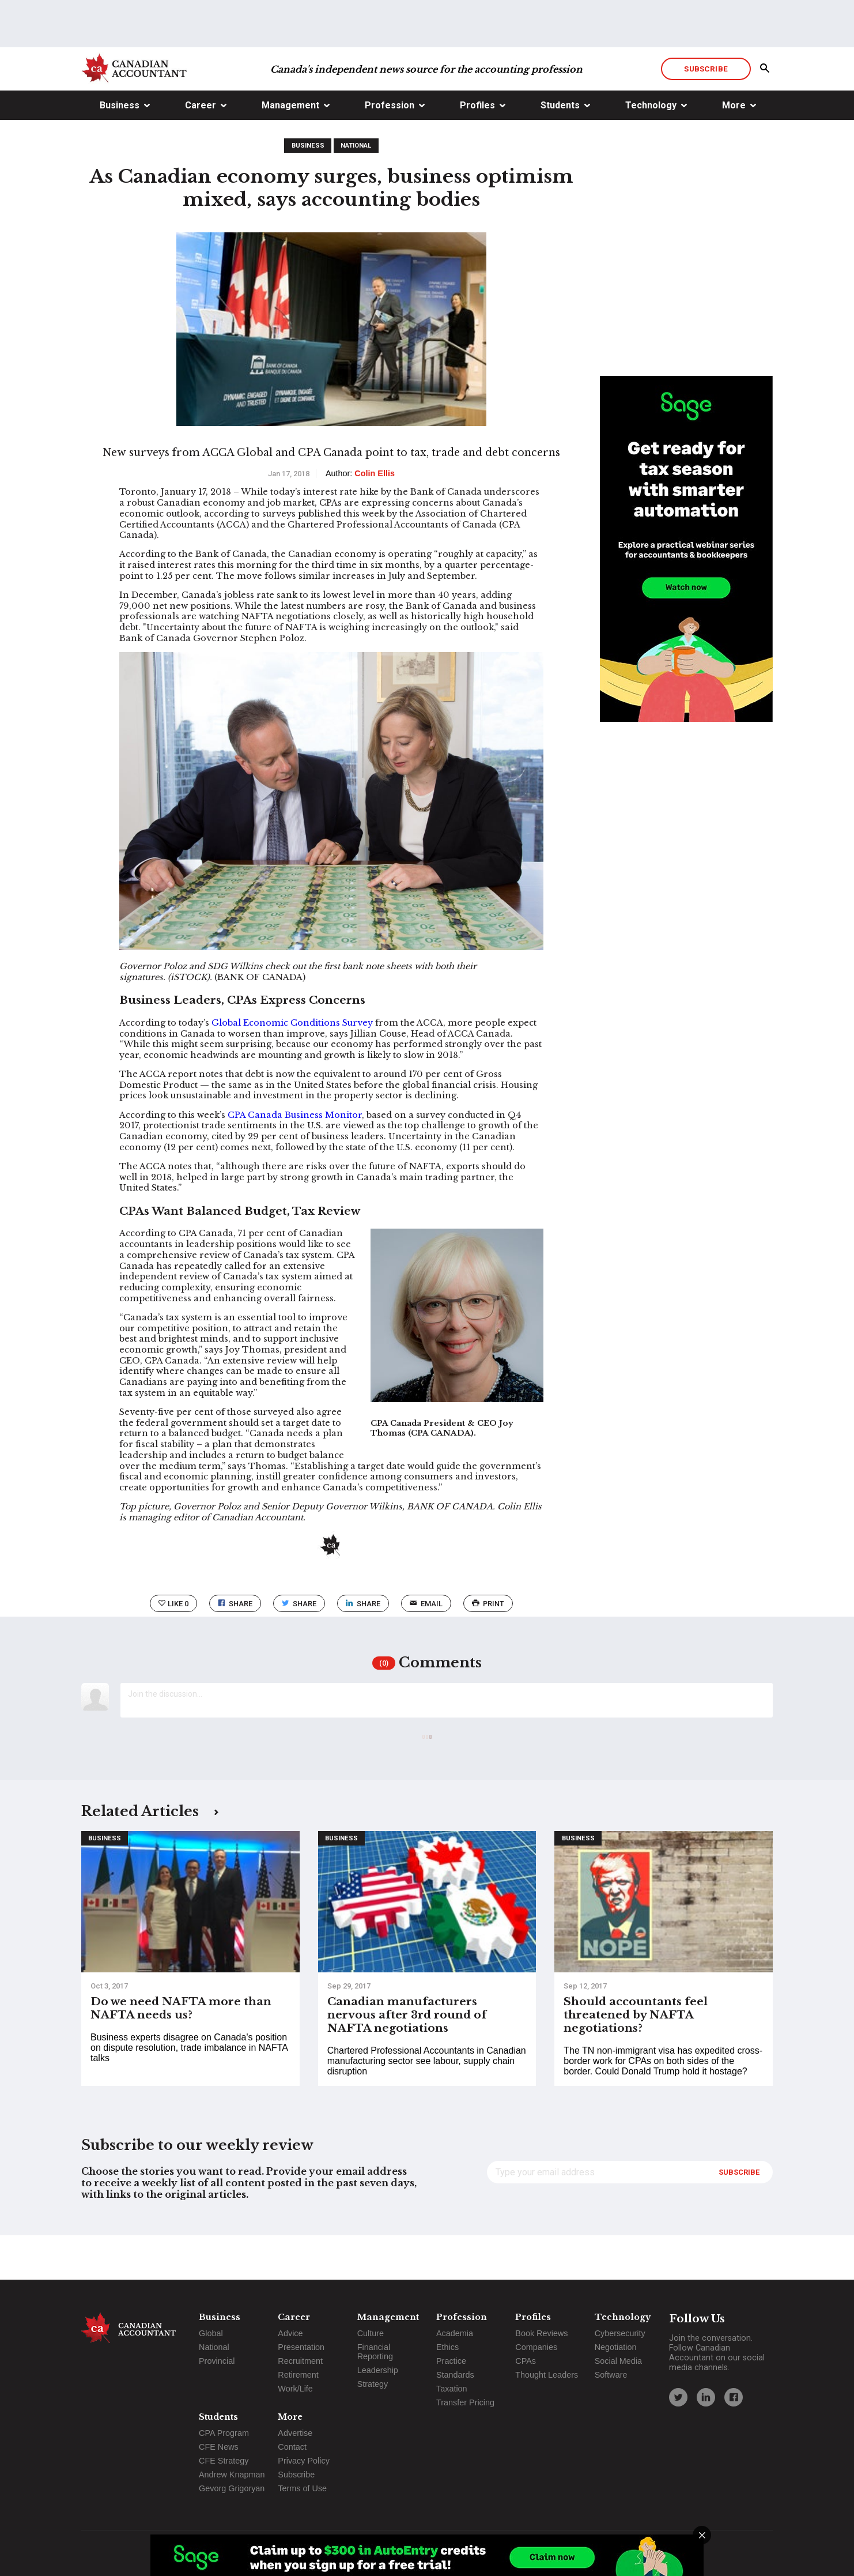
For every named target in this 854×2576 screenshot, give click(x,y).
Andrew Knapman (231, 2474)
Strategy (372, 2384)
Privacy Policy (304, 2460)
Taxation (451, 2388)
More (734, 149)
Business (119, 149)
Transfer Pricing (465, 2402)
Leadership (377, 2370)
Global (211, 2333)
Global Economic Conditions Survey (292, 1066)
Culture (370, 2333)
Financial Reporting (375, 2351)
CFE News (219, 2446)
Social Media (618, 2361)
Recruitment (300, 2361)
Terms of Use (302, 2488)
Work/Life (295, 2388)
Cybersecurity (620, 2333)
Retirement (298, 2374)
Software (611, 2374)
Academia (454, 2333)
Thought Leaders (546, 2374)
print (488, 1647)
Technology (651, 149)
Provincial (217, 2361)
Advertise (295, 2433)
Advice (290, 2333)
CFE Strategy (223, 2460)
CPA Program (224, 2433)
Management (290, 149)
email (426, 1647)
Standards (455, 2374)
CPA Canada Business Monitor (295, 1159)
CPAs (525, 2361)
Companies (536, 2347)
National (356, 189)
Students (560, 149)
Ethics (447, 2347)
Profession (389, 149)
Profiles (477, 149)
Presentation (301, 2347)
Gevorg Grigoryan (231, 2488)
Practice (451, 2361)
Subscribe (705, 112)
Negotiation (616, 2347)
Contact (292, 2446)
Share (235, 1647)
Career (200, 149)
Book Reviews (541, 2333)
